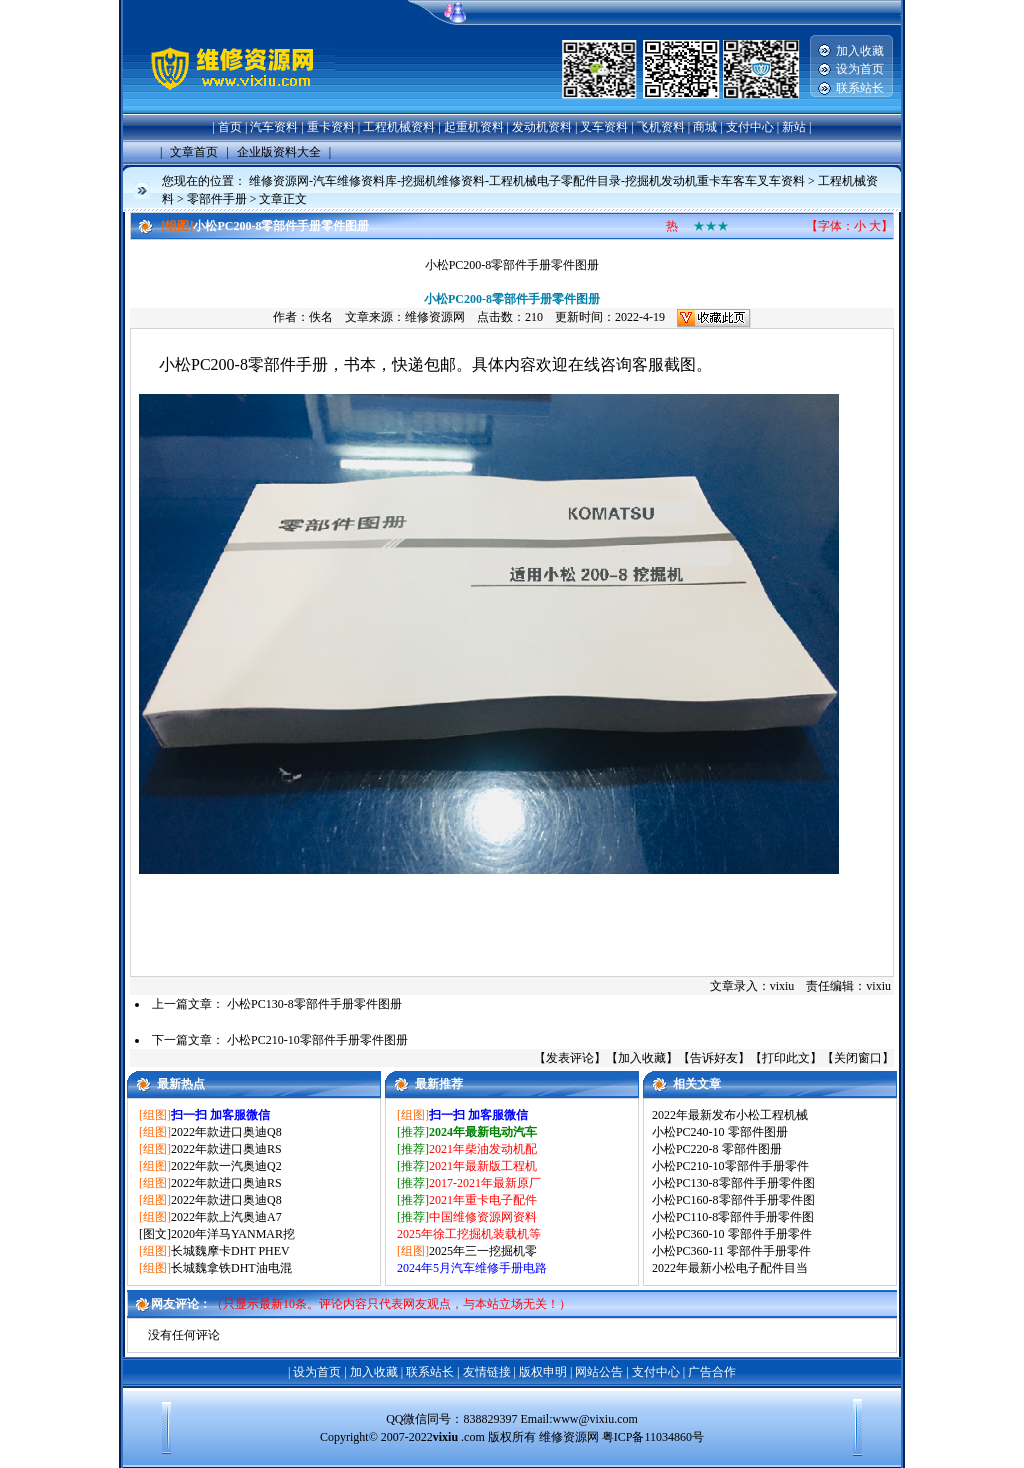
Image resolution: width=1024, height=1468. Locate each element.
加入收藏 (860, 51)
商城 (705, 127)
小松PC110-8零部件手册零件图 (733, 1217)
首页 (230, 127)
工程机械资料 (399, 127)
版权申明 (543, 1372)
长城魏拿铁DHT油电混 (231, 1268)
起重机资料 (474, 127)
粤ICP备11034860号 (653, 1437)
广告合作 (712, 1372)
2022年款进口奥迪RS (226, 1149)
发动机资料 (542, 127)
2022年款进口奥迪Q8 (226, 1132)
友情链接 (487, 1372)
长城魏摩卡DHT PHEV (230, 1251)
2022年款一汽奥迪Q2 (226, 1166)
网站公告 (599, 1372)
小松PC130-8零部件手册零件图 (733, 1183)
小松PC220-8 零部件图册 (717, 1149)
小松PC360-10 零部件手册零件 (732, 1234)
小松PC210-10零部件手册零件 (730, 1166)
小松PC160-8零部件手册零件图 (733, 1200)
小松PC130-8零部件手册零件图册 (314, 1004)
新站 (794, 127)
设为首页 (860, 69)
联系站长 (860, 88)
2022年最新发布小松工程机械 (730, 1115)
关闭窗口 (858, 1058)
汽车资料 (274, 127)
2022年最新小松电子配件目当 (730, 1268)
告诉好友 (714, 1058)
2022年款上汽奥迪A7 (226, 1217)
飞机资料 (661, 127)
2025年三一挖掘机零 (483, 1251)
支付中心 (750, 127)
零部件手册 (217, 199)
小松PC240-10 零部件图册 (720, 1132)
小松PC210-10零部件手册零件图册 (317, 1040)
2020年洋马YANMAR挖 (233, 1234)
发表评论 (570, 1058)
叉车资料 (604, 127)
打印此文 (786, 1058)
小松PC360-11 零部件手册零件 (731, 1251)
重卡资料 (331, 127)
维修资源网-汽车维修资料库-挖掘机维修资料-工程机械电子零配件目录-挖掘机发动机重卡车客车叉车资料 (527, 181)
